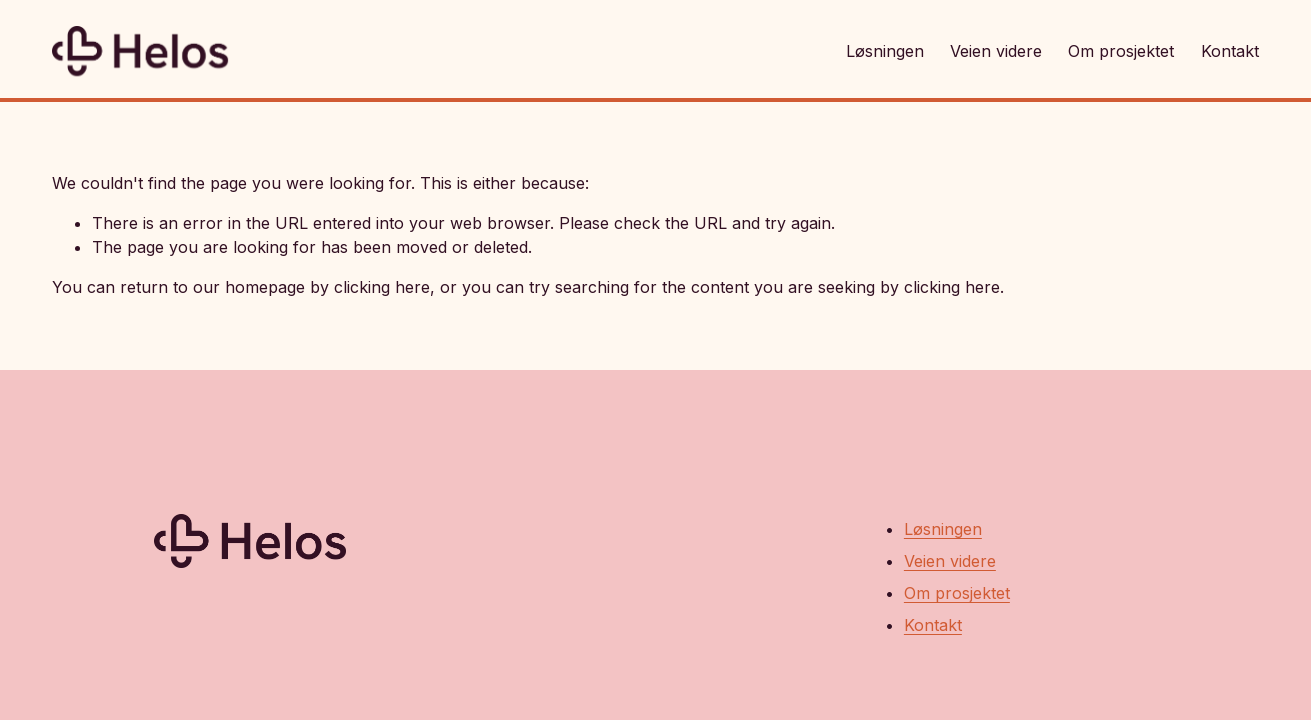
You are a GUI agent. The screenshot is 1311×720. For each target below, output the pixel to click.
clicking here (382, 287)
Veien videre (996, 51)
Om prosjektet (1121, 51)
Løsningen (885, 51)
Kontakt (1230, 51)
